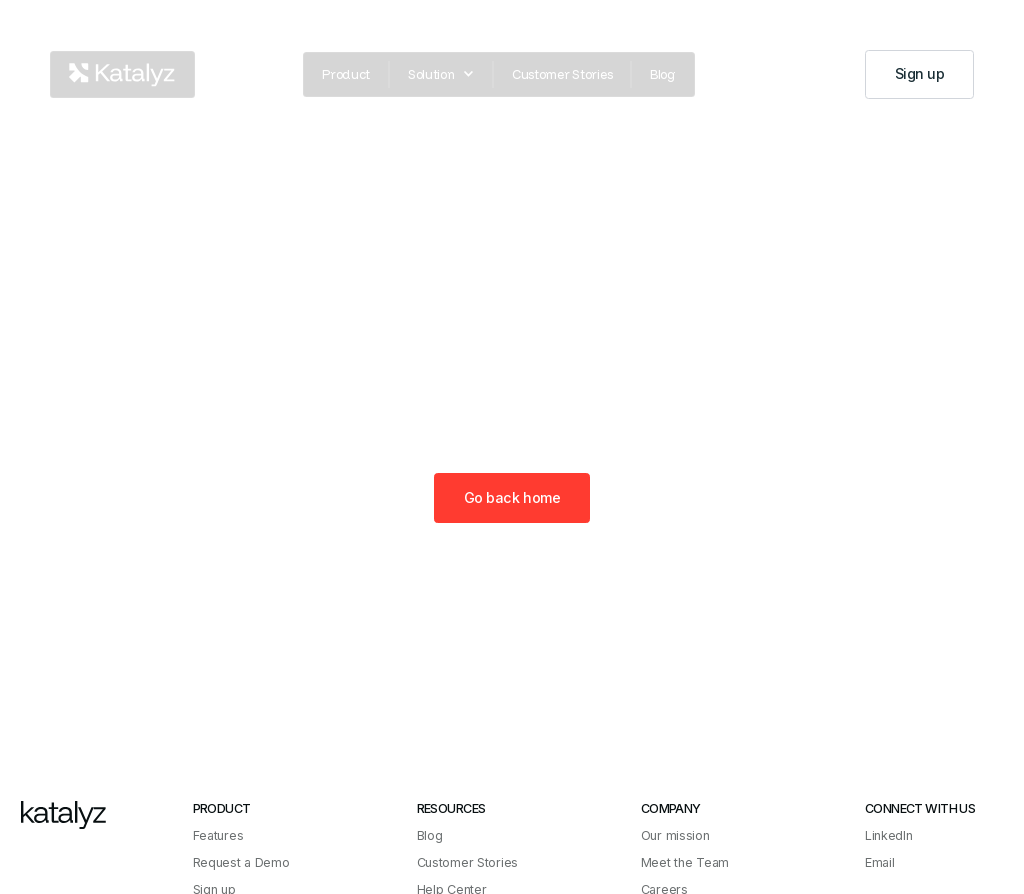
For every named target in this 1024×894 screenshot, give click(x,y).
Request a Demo (241, 862)
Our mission (675, 835)
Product (346, 74)
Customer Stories (562, 74)
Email (880, 862)
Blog (663, 74)
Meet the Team (685, 862)
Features (218, 835)
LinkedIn (889, 835)
